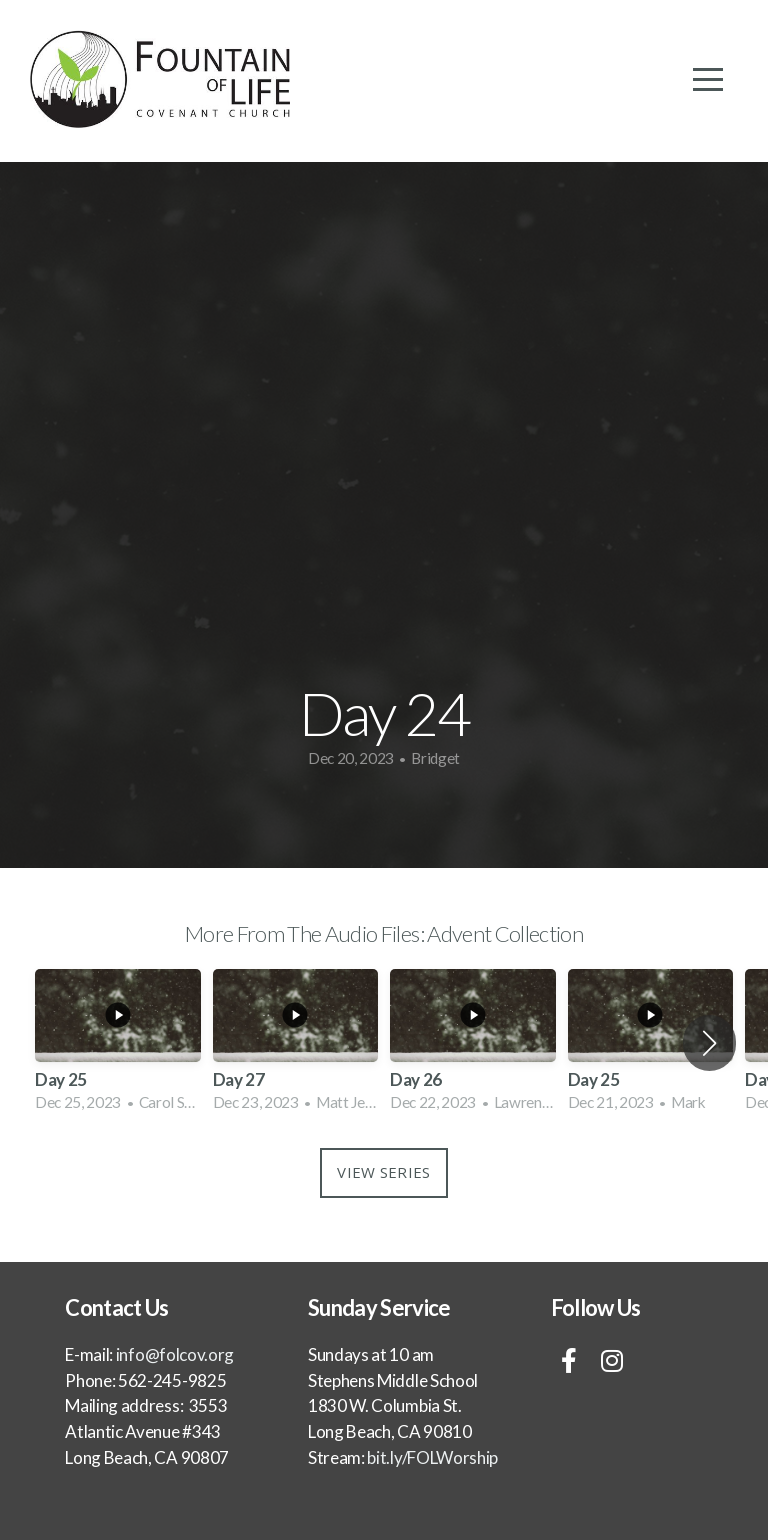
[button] (709, 1043)
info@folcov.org (175, 1354)
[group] (118, 1043)
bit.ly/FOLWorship (431, 1457)
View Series (383, 1172)
